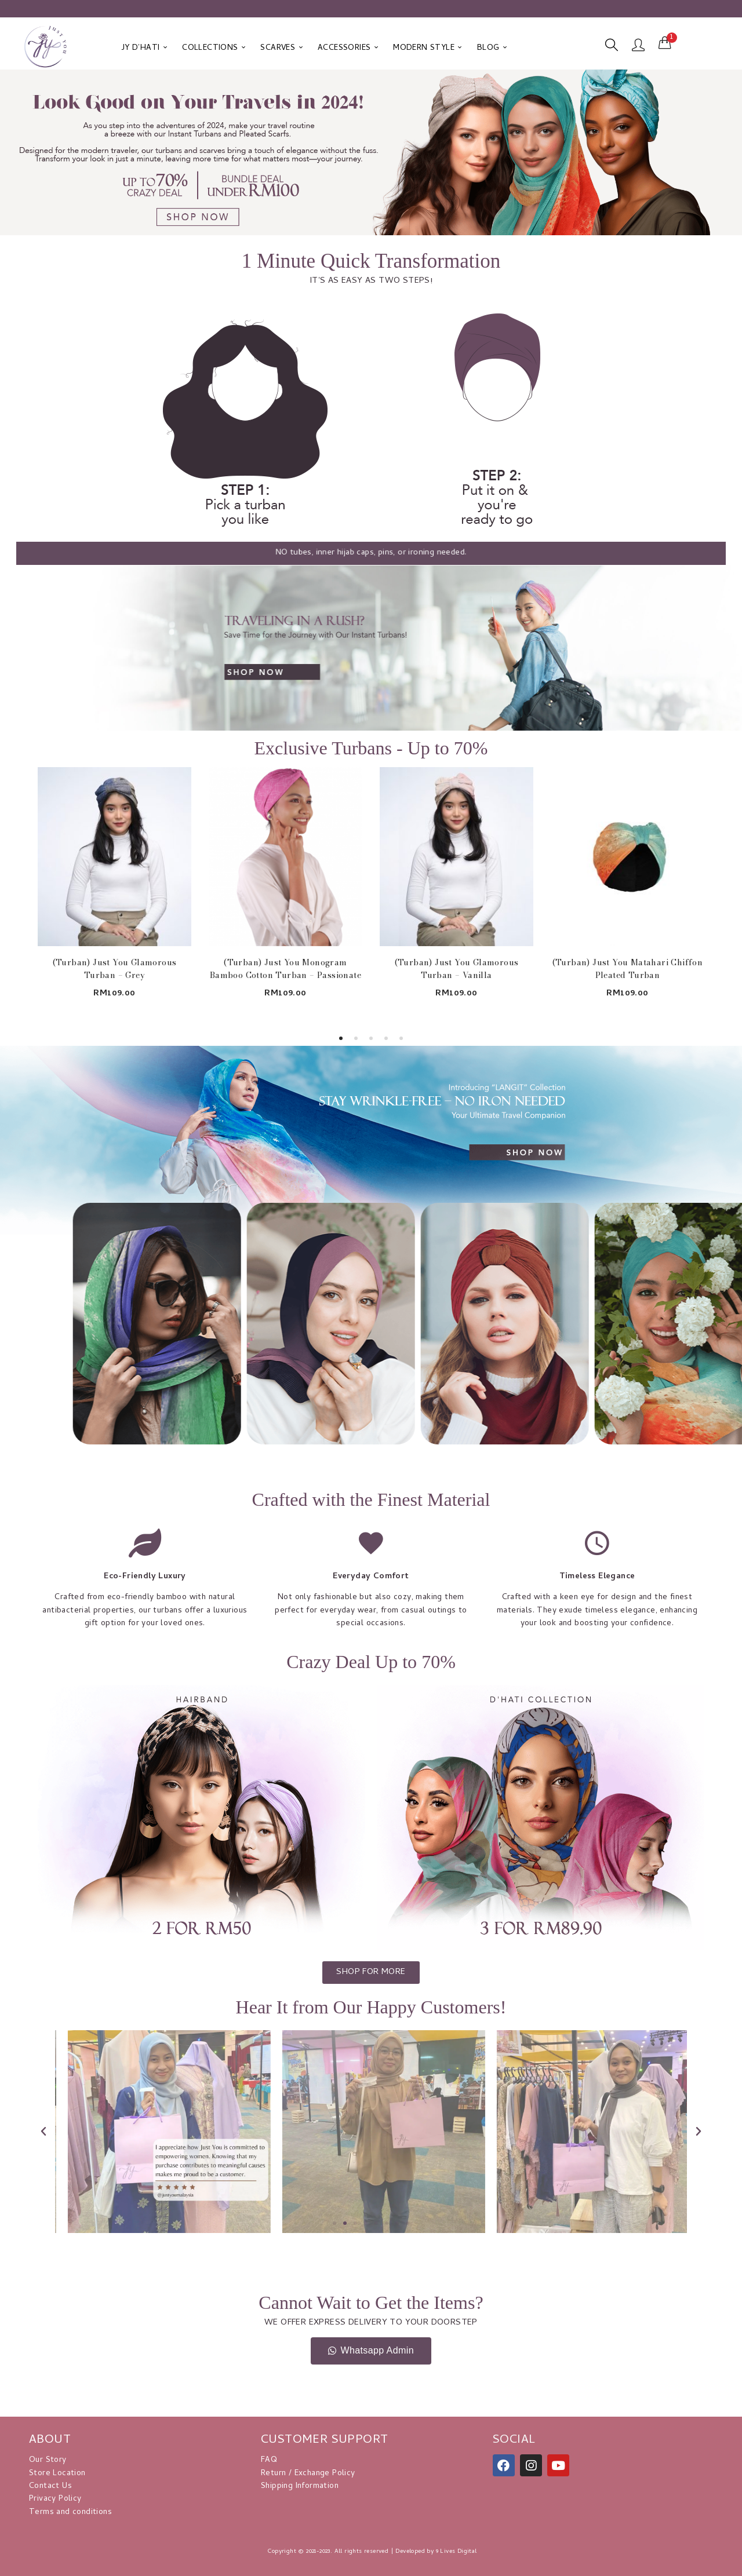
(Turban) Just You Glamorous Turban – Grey (115, 968)
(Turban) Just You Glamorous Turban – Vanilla (457, 968)
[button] (665, 43)
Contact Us (50, 2486)
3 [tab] (371, 1038)
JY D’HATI (144, 48)
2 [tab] (356, 1038)
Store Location (57, 2473)
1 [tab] (341, 1038)
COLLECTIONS (213, 48)
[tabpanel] (114, 892)
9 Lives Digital (456, 2551)
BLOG (492, 48)
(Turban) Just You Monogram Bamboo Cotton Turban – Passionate (285, 968)
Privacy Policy (55, 2499)
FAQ (269, 2460)
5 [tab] (401, 1038)
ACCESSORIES (348, 48)
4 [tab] (386, 1038)
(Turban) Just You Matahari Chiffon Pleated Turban (627, 968)
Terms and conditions (70, 2512)
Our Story (48, 2460)
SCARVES (281, 48)
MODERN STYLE (427, 48)
